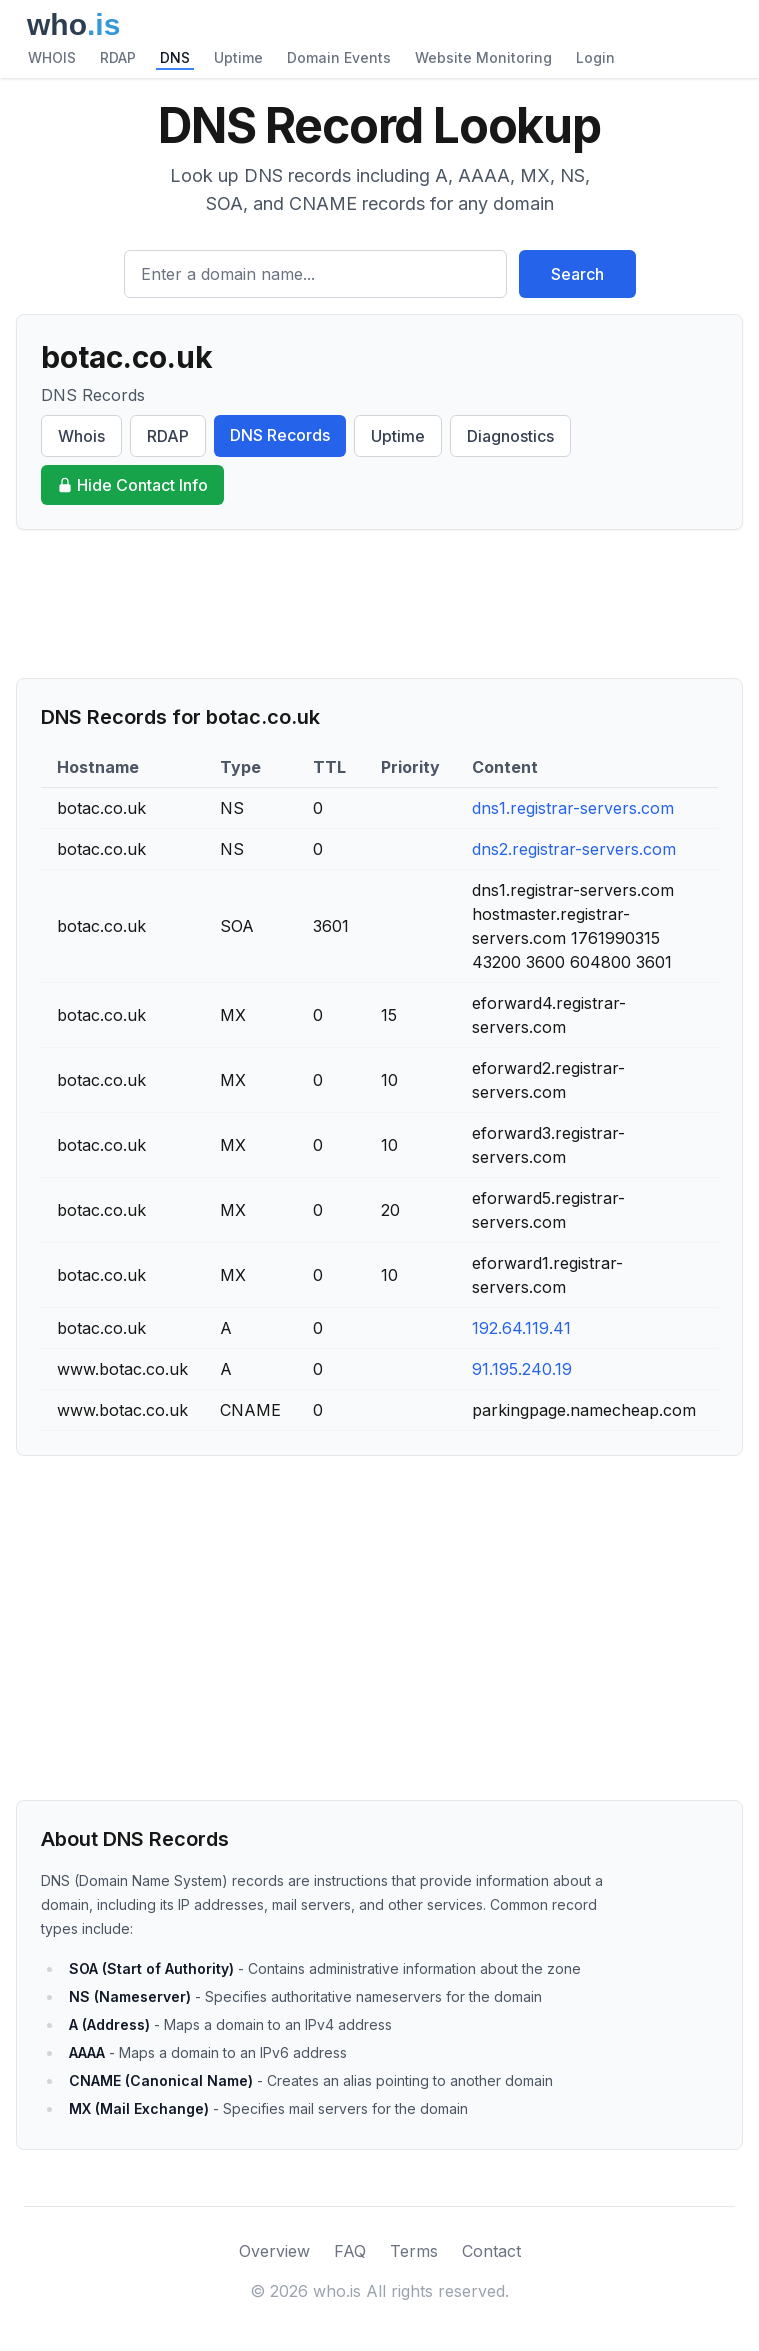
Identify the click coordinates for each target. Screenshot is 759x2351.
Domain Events (339, 57)
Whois (81, 436)
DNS (175, 57)
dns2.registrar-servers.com (574, 849)
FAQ (350, 2251)
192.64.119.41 (521, 1328)
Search (577, 274)
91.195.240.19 (522, 1369)
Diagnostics (510, 436)
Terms (414, 2251)
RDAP (118, 57)
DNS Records (280, 435)
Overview (274, 2251)
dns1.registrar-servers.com (573, 808)
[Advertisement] (379, 604)
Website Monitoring (483, 57)
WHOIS (52, 57)
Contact (491, 2251)
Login (595, 57)
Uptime (238, 57)
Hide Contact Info (132, 485)
